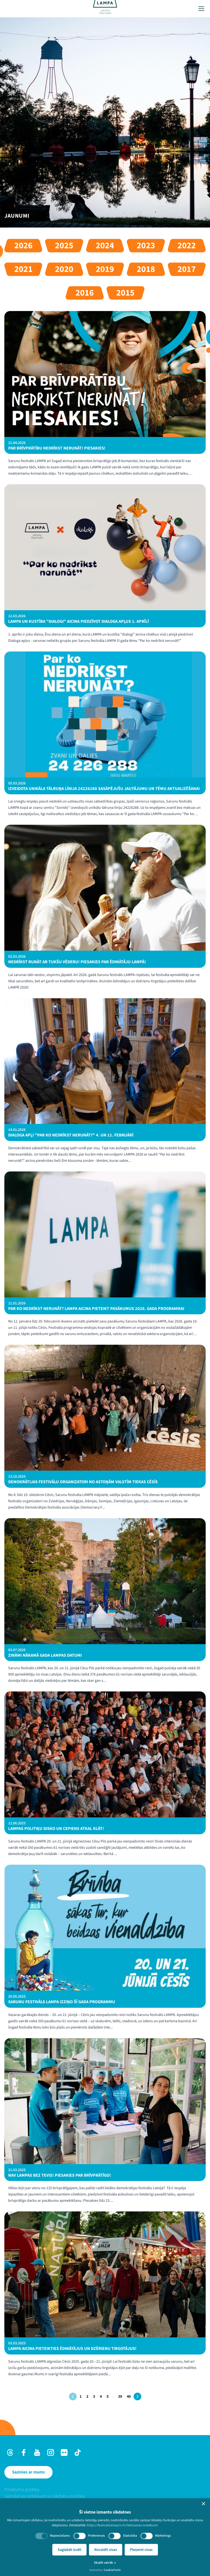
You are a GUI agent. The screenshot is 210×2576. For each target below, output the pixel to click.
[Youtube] (37, 2452)
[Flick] (64, 2452)
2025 (64, 245)
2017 (186, 269)
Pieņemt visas (141, 2549)
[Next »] (137, 2396)
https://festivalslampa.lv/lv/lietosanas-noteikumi (122, 2525)
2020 (64, 269)
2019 (105, 269)
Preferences (96, 2535)
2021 (23, 269)
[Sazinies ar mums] (28, 2472)
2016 (84, 293)
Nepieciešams (60, 2535)
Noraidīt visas (105, 2549)
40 (129, 2396)
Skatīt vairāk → (105, 2562)
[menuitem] (105, 2489)
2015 (125, 293)
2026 (23, 245)
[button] (203, 2504)
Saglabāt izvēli (69, 2549)
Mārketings (163, 2535)
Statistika (130, 2535)
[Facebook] (23, 2452)
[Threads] (10, 2452)
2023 (146, 245)
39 (120, 2396)
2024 (105, 245)
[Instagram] (50, 2452)
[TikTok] (77, 2452)
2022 (186, 245)
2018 (146, 269)
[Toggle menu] (201, 9)
